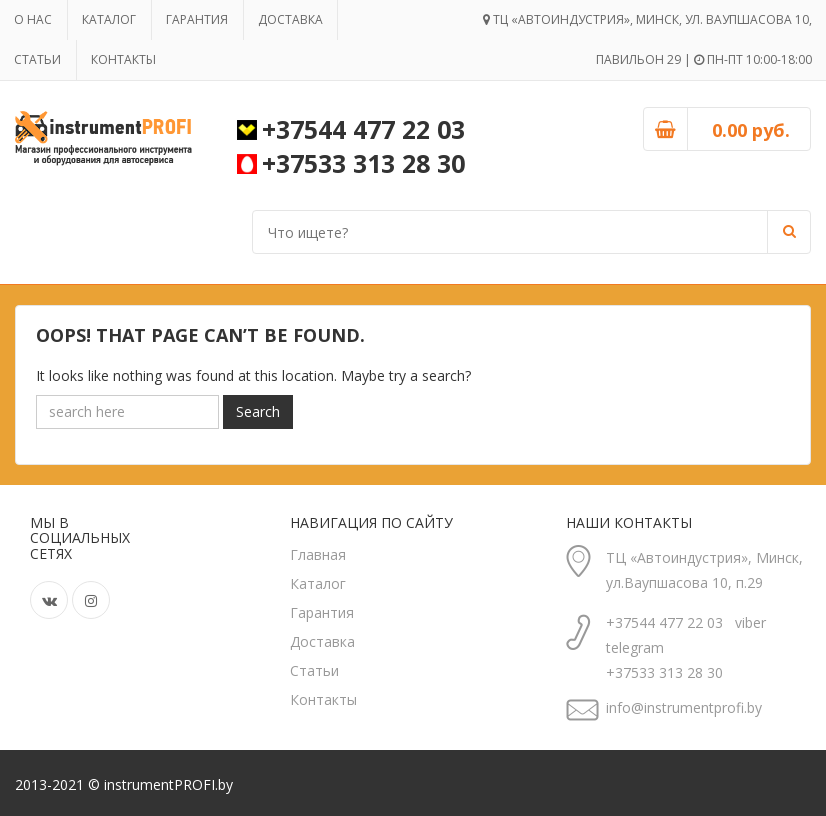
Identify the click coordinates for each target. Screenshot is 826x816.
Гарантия (200, 19)
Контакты (125, 59)
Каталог (111, 19)
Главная (318, 554)
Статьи (38, 59)
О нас (34, 19)
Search (258, 411)
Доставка (294, 19)
